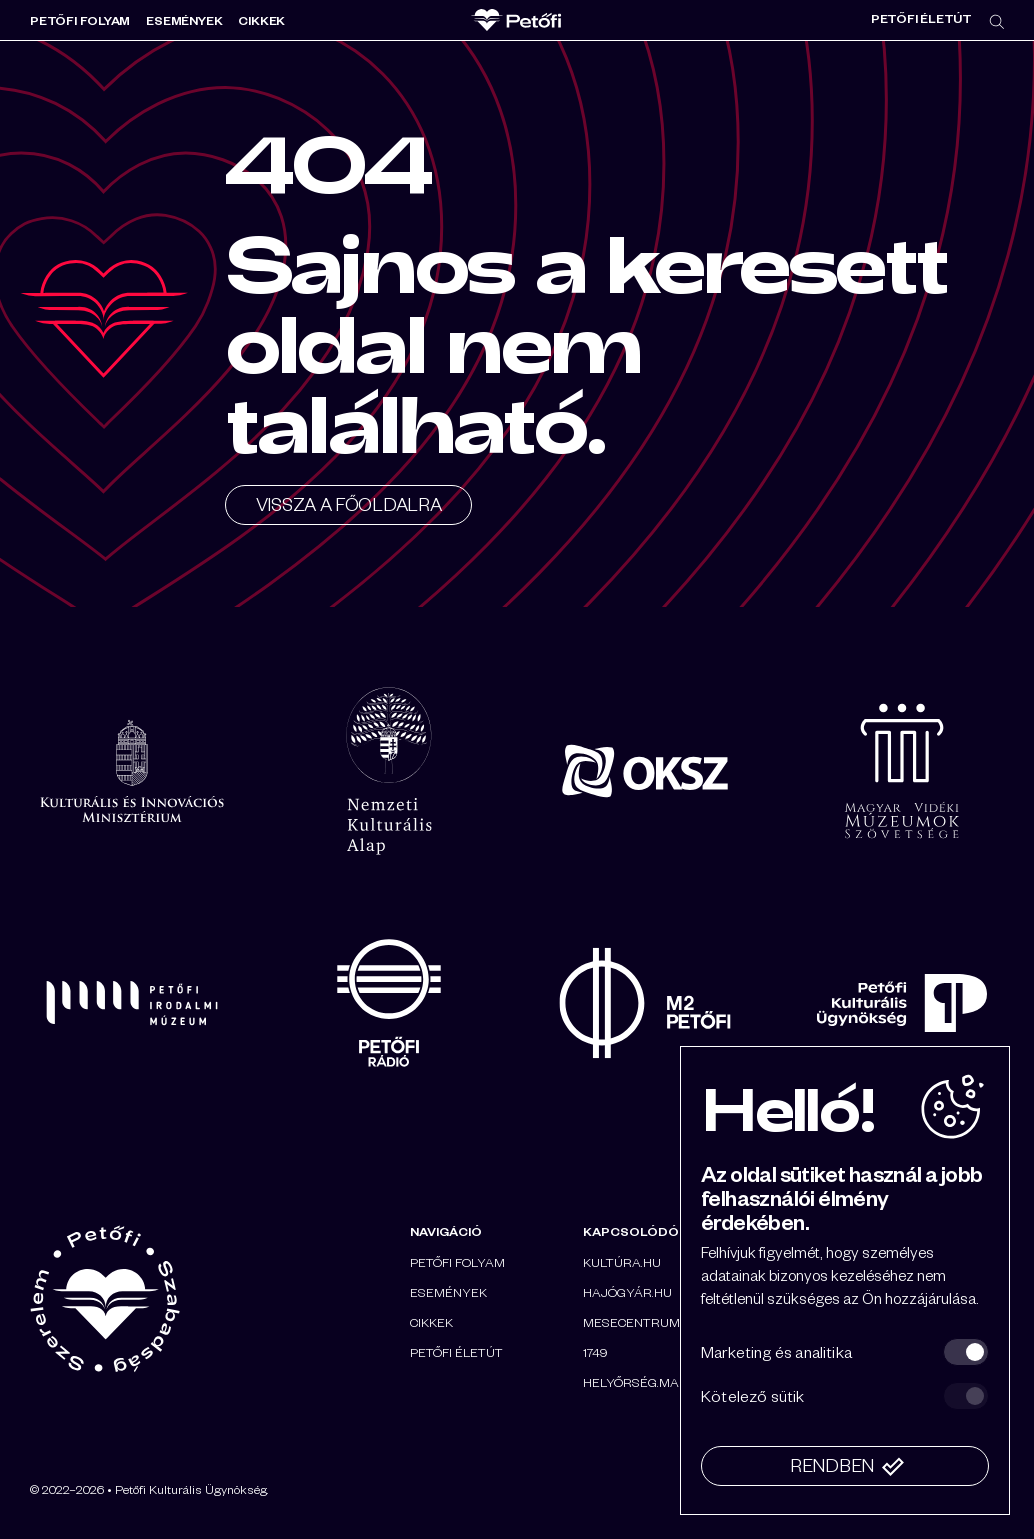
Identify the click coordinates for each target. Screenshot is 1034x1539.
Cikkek (261, 20)
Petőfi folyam (80, 20)
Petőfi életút (921, 18)
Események (184, 20)
